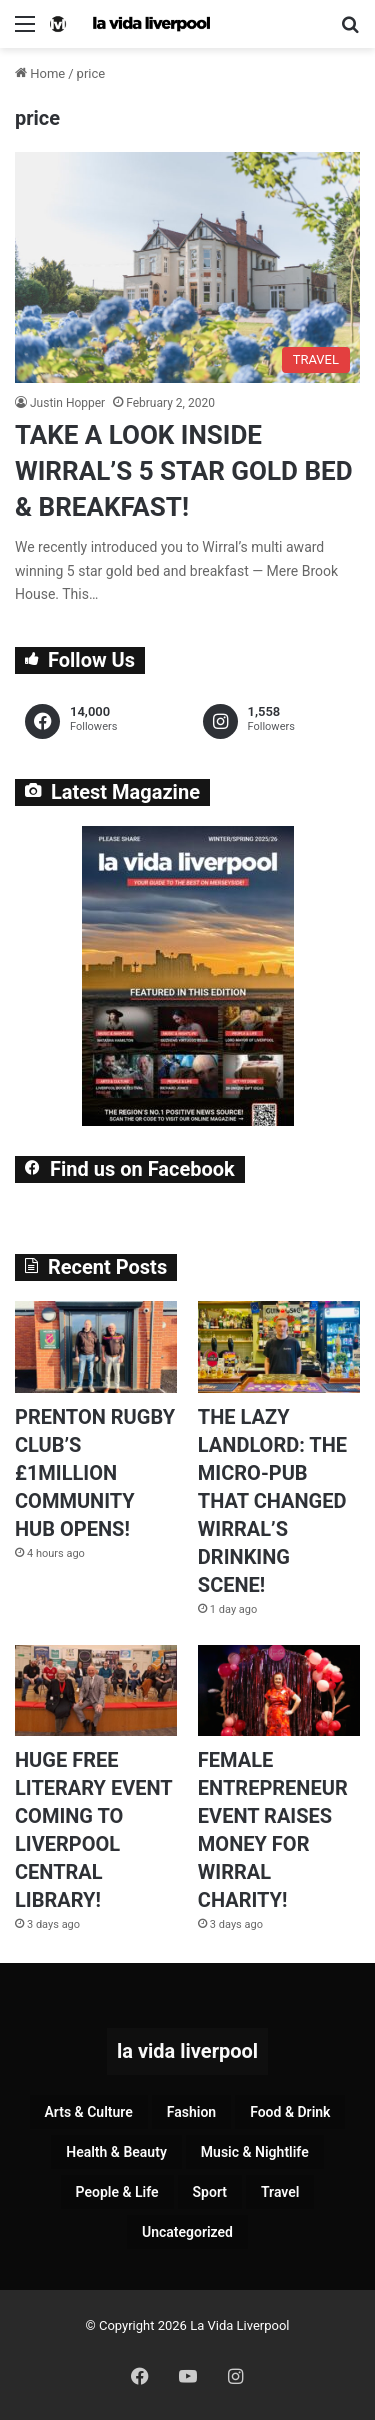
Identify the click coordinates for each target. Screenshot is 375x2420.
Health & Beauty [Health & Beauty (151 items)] (116, 2152)
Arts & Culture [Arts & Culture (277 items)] (89, 2112)
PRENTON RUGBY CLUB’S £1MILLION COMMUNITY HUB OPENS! (95, 1473)
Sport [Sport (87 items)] (210, 2192)
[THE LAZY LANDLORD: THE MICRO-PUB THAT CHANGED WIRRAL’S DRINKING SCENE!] (279, 1346)
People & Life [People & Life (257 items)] (117, 2192)
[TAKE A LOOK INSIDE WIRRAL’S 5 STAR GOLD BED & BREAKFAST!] (187, 267)
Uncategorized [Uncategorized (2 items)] (187, 2232)
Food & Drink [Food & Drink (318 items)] (290, 2112)
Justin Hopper (67, 403)
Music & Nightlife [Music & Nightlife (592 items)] (255, 2152)
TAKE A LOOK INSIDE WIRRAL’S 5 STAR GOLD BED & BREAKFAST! (184, 471)
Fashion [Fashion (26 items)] (191, 2112)
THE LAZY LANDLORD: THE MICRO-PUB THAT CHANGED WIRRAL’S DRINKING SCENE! (272, 1501)
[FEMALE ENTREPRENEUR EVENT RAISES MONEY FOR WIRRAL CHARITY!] (279, 1690)
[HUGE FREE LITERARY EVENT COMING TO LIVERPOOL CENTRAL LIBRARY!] (96, 1690)
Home (40, 73)
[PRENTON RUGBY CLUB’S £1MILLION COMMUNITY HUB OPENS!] (96, 1346)
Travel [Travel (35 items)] (280, 2192)
